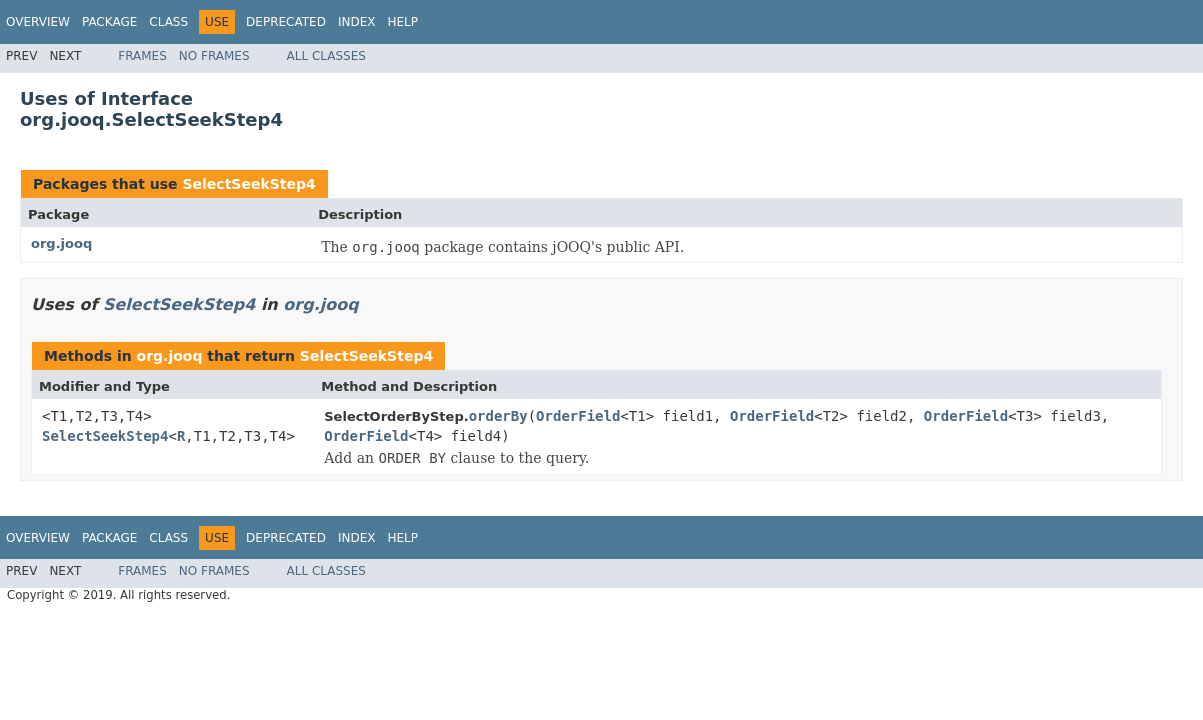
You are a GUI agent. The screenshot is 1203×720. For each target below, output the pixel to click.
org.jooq (61, 243)
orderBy (498, 416)
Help (402, 22)
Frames (142, 56)
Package (109, 22)
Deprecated (286, 22)
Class (168, 22)
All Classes (326, 56)
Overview (38, 22)
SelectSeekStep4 (248, 184)
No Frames (214, 56)
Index (357, 22)
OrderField (578, 416)
